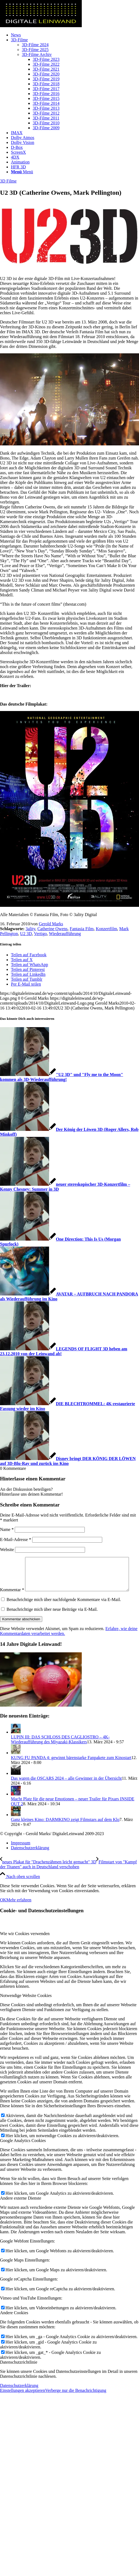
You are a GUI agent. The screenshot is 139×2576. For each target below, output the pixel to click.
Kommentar (12, 1559)
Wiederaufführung (65, 933)
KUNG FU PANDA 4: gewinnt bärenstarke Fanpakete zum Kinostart (71, 1769)
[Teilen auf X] (22, 959)
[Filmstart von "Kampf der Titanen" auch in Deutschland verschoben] (68, 1875)
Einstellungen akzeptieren (22, 2401)
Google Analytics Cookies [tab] (23, 2152)
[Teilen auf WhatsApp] (29, 964)
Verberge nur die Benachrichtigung (75, 2401)
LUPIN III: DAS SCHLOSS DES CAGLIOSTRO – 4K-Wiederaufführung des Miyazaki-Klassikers (60, 1751)
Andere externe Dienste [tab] (20, 2209)
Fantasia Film (82, 928)
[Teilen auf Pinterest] (28, 969)
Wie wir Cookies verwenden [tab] (25, 1945)
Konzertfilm (106, 928)
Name (7, 1529)
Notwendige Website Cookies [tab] (26, 2007)
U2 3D (26, 933)
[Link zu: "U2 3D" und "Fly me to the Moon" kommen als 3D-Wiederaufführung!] (61, 1077)
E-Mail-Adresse (15, 1539)
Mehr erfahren (18, 1911)
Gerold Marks (51, 923)
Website (7, 1549)
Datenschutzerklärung (19, 2397)
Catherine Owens (52, 928)
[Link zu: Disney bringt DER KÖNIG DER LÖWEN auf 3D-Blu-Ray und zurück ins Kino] (68, 1461)
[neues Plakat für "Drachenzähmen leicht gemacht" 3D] (48, 1873)
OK (3, 1911)
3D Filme (8, 181)
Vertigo (40, 933)
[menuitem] (75, 35)
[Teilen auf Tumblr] (26, 979)
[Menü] (22, 171)
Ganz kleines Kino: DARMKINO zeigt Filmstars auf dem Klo (65, 1831)
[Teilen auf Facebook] (28, 954)
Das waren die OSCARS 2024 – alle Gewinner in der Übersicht (66, 1789)
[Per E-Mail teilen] (26, 984)
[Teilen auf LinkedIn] (28, 974)
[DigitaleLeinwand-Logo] (41, 25)
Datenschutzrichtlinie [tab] (18, 2373)
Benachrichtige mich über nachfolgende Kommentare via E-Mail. (64, 1611)
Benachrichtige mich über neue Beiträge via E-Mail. (52, 1620)
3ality (30, 928)
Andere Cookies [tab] (14, 2324)
